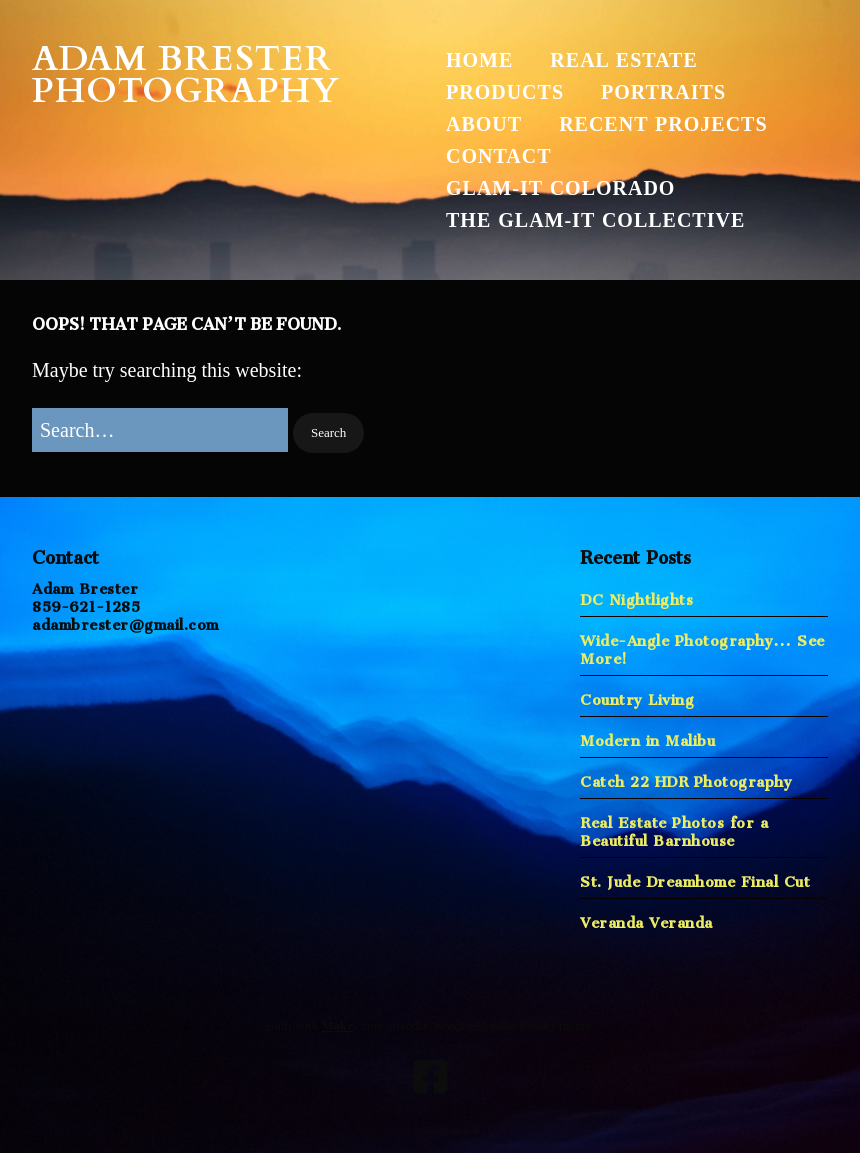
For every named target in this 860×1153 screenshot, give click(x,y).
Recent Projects (663, 124)
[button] (328, 433)
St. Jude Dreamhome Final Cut (695, 877)
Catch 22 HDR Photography (686, 777)
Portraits (663, 92)
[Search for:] (160, 430)
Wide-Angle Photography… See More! (702, 645)
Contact (499, 156)
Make (337, 1025)
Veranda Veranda (646, 918)
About (484, 124)
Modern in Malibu (647, 736)
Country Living (637, 695)
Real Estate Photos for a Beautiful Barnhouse (674, 827)
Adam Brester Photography (186, 75)
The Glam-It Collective (595, 220)
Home (479, 60)
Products (505, 92)
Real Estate (623, 60)
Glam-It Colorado (560, 188)
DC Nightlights (636, 595)
